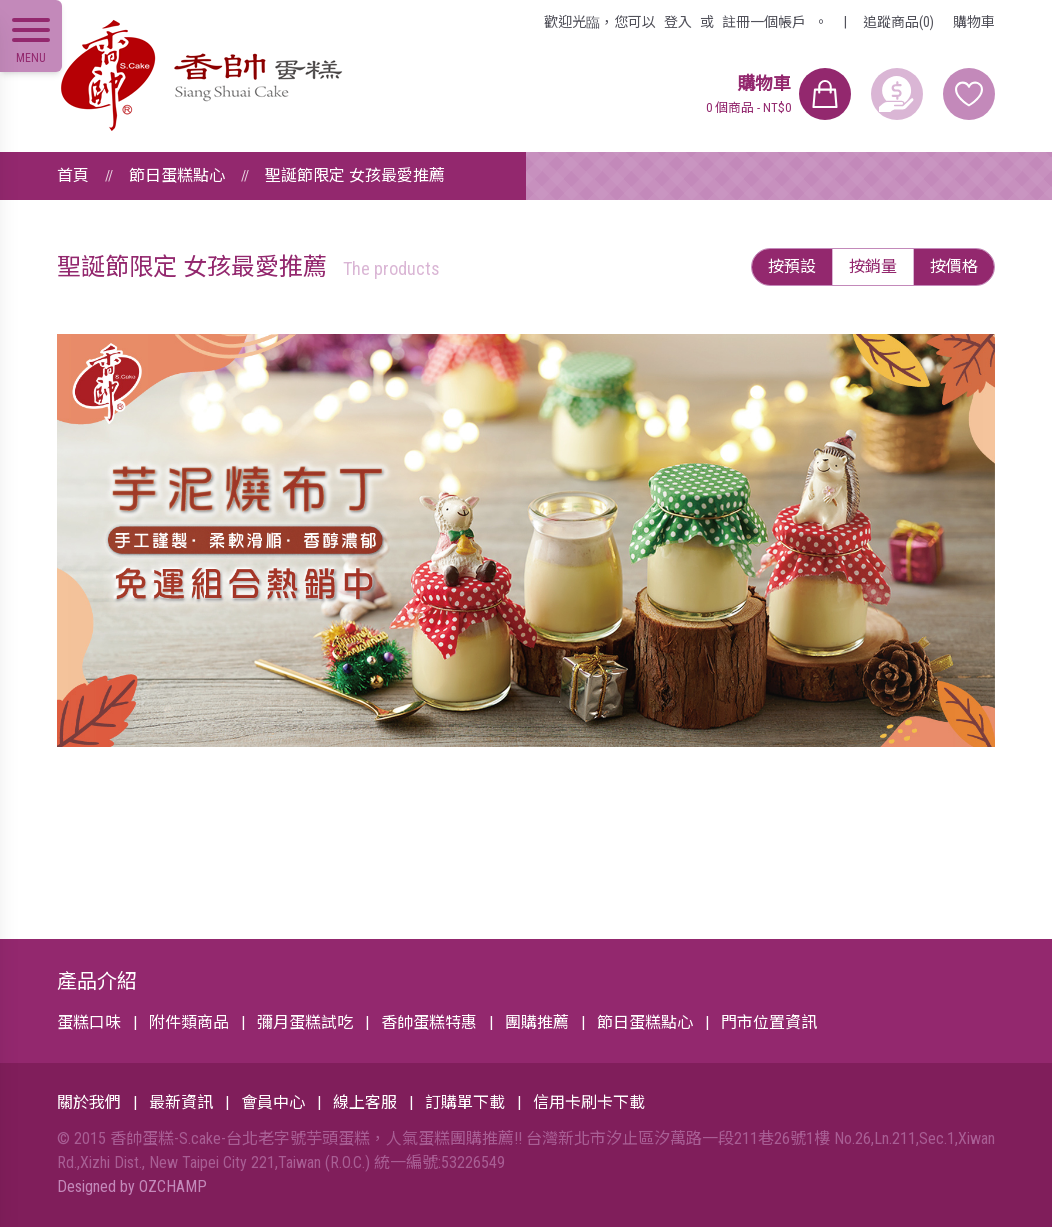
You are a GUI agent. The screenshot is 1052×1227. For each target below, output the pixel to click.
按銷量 (873, 266)
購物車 (974, 22)
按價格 (954, 266)
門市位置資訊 (769, 1022)
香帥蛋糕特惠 (429, 1022)
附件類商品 (189, 1022)
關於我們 (89, 1102)
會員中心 (273, 1102)
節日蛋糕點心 (177, 175)
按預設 (792, 266)
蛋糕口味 (89, 1022)
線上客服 (365, 1102)
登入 (678, 22)
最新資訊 (181, 1102)
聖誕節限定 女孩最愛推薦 (355, 175)
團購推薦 (537, 1022)
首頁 (73, 175)
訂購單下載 (465, 1102)
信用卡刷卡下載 (589, 1102)
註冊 (764, 22)
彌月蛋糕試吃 (305, 1022)
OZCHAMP (173, 1186)
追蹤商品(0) (898, 22)
